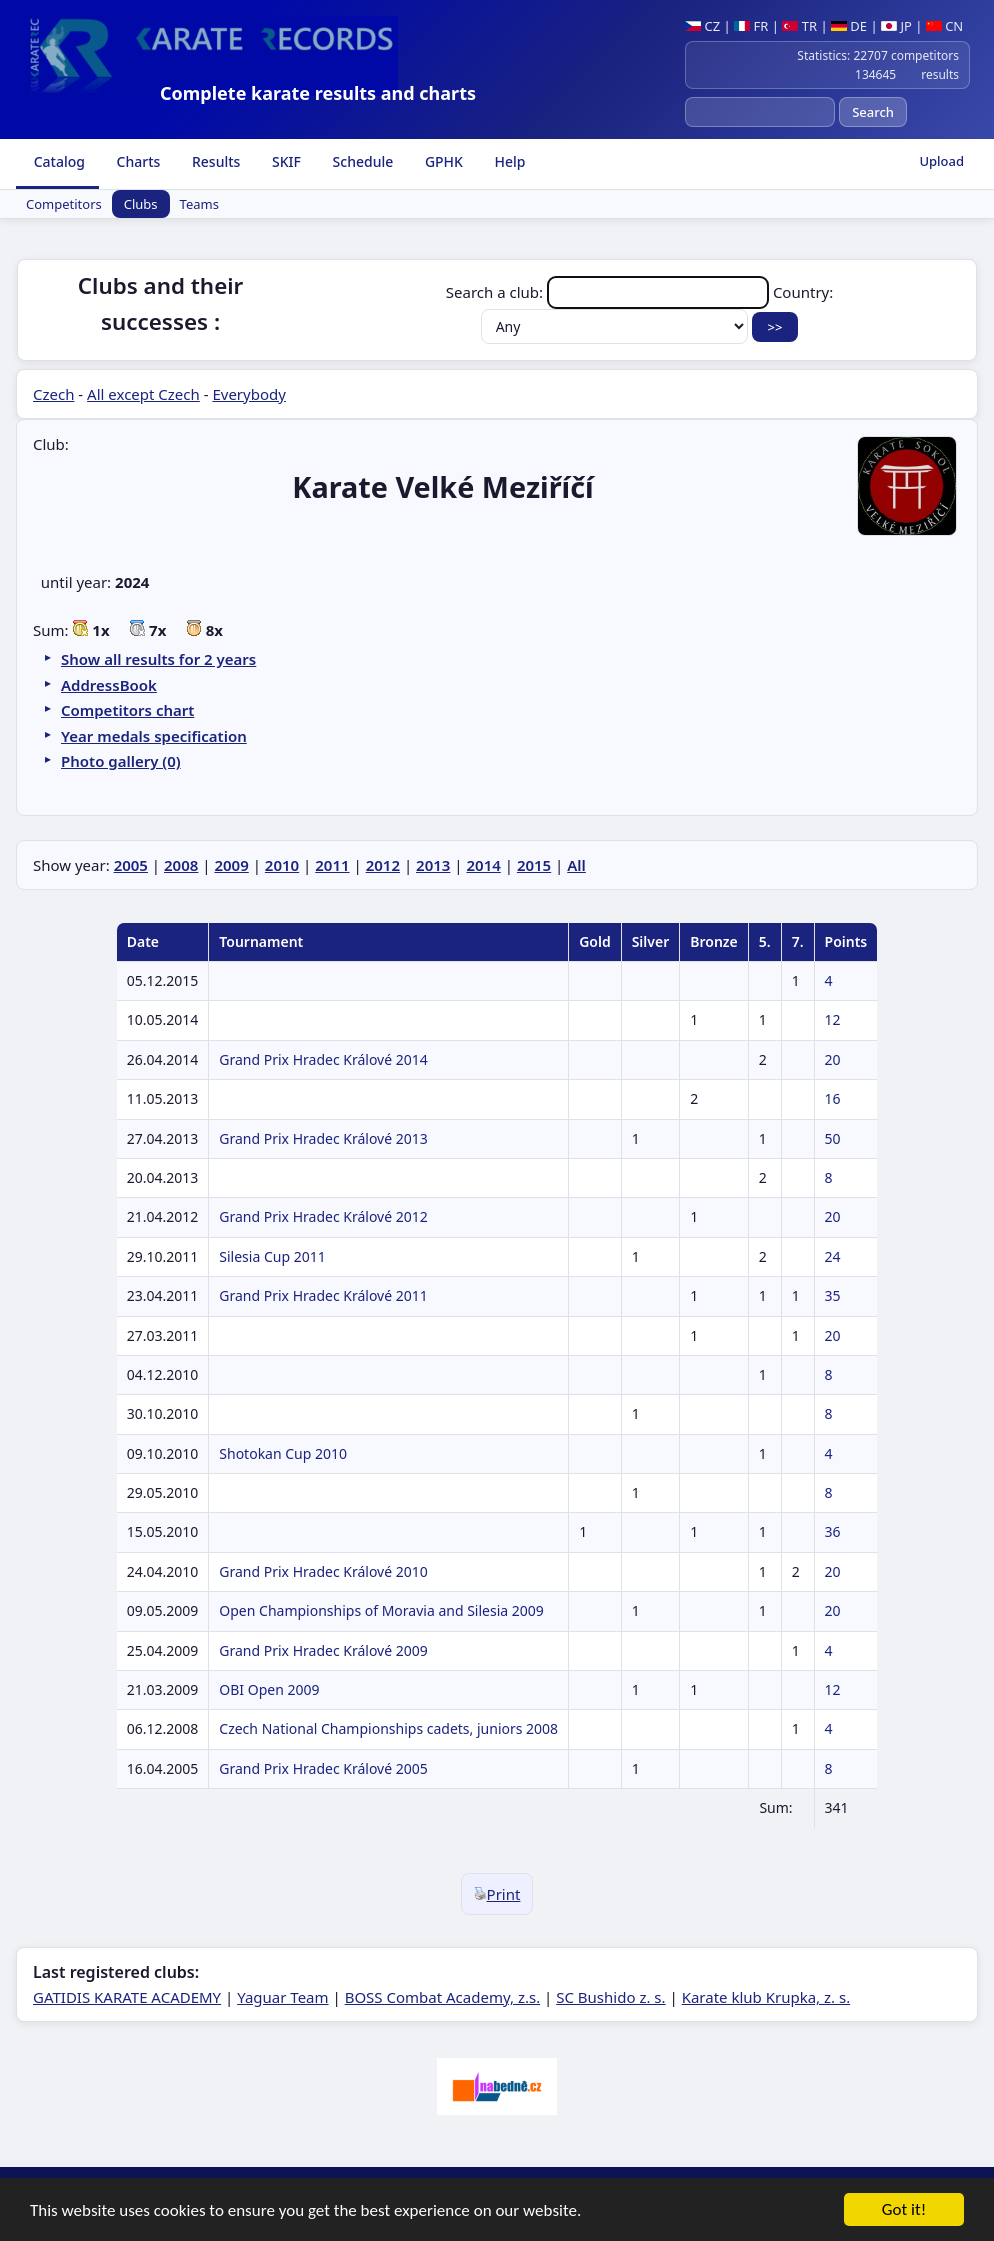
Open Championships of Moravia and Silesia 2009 (381, 1610)
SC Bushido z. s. (610, 1997)
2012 (383, 865)
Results (214, 161)
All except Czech (143, 394)
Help (508, 161)
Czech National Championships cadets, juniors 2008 (388, 1728)
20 (833, 1059)
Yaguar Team (282, 1997)
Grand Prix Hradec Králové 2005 (323, 1768)
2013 (433, 865)
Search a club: (609, 292)
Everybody (248, 394)
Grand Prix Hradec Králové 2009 (323, 1650)
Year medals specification (154, 736)
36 (833, 1531)
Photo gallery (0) (121, 761)
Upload (941, 161)
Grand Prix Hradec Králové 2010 (323, 1571)
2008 (181, 865)
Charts (136, 161)
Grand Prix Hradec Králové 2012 (323, 1216)
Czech (53, 394)
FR (751, 26)
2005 (131, 865)
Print (497, 1894)
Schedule (361, 161)
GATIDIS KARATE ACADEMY (127, 1997)
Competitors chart (127, 710)
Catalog (57, 161)
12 (833, 1019)
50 (833, 1138)
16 (833, 1098)
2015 (534, 865)
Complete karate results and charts (318, 93)
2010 (282, 865)
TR (799, 26)
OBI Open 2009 (269, 1689)
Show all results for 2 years (158, 659)
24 (833, 1256)
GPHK (442, 161)
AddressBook (109, 685)
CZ (702, 26)
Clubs (141, 204)
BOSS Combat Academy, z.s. (443, 1997)
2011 (332, 865)
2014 (483, 865)
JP (896, 26)
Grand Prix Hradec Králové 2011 (323, 1295)
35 (833, 1295)
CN (944, 26)
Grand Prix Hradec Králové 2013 (323, 1138)
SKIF (284, 161)
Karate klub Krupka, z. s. (766, 1997)
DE (849, 26)
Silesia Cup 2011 (272, 1256)
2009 (231, 865)
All (576, 865)
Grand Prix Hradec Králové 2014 (323, 1059)
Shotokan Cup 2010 (283, 1453)
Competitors (64, 204)
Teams (199, 204)
